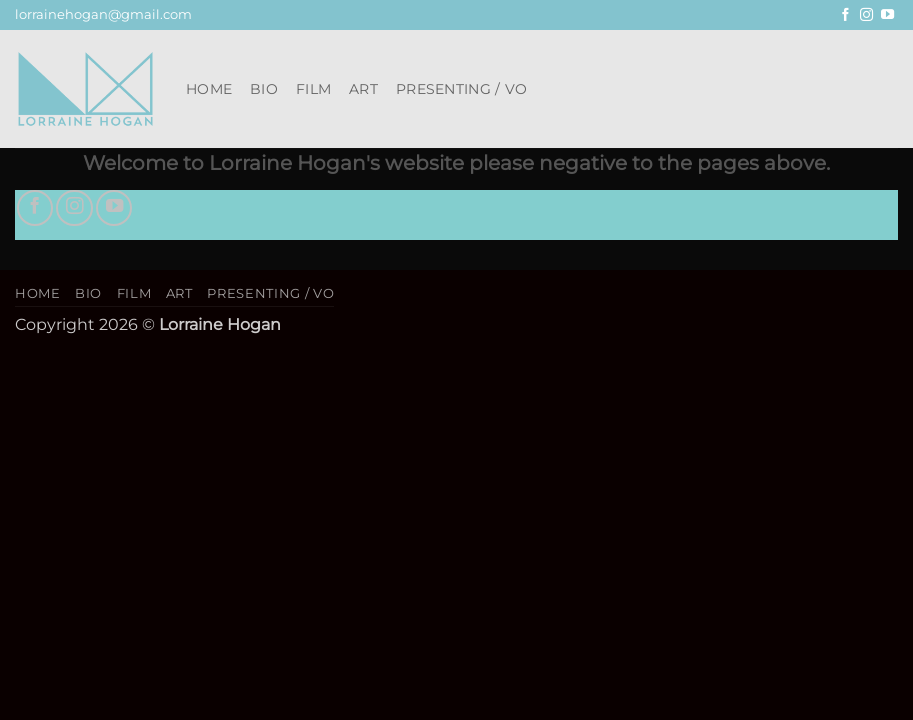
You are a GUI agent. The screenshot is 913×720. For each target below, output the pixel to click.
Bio (264, 89)
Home (209, 89)
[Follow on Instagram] (866, 15)
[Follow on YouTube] (887, 15)
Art (363, 89)
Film (313, 89)
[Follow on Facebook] (845, 15)
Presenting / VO (461, 89)
